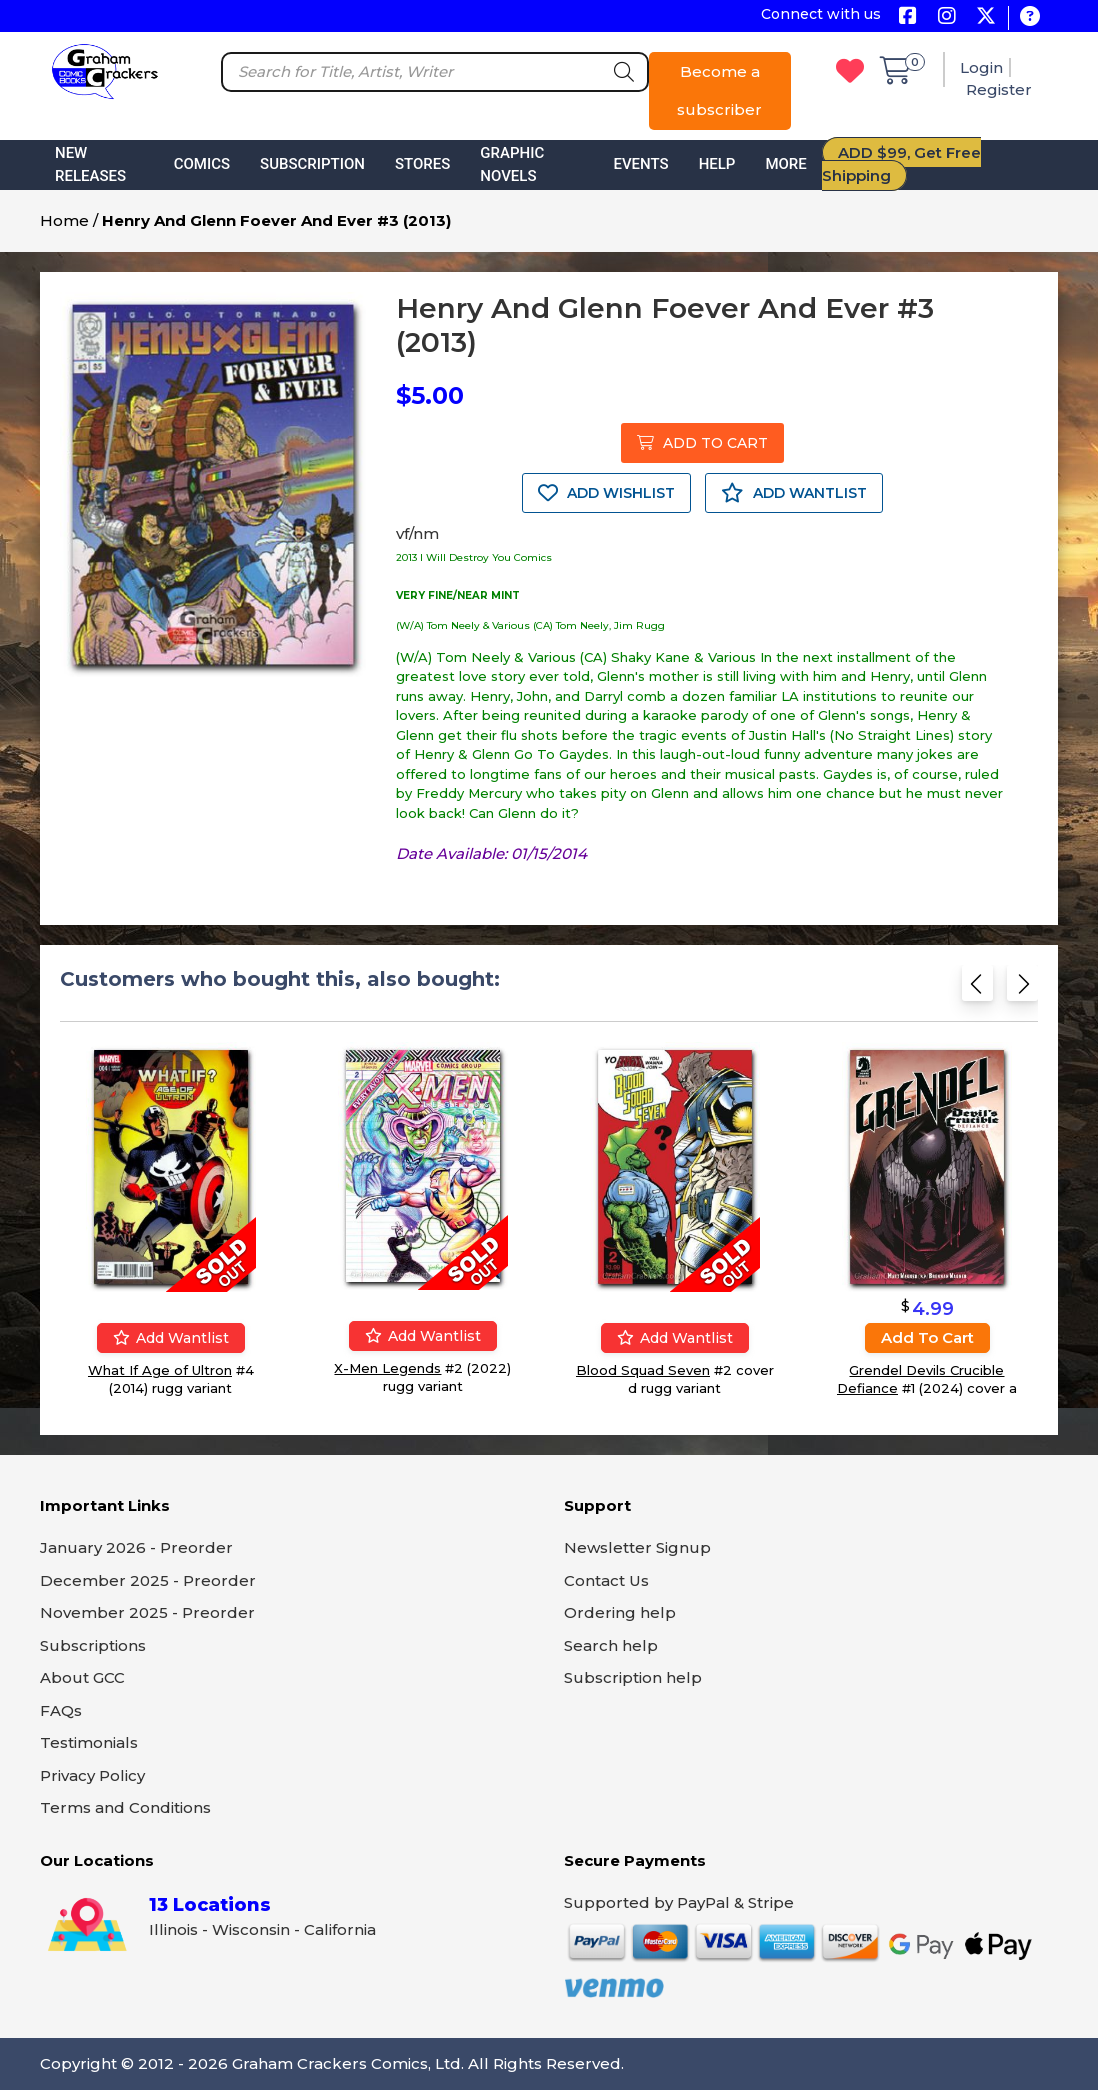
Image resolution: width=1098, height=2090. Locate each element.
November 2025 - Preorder (147, 1612)
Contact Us (606, 1580)
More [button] (785, 164)
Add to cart (927, 1337)
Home (64, 220)
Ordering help (620, 1612)
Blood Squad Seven (643, 1370)
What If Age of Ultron (160, 1370)
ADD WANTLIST (794, 493)
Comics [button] (202, 164)
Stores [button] (422, 164)
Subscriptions (93, 1645)
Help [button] (717, 164)
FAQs (61, 1710)
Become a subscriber (719, 90)
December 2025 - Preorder (148, 1580)
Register (999, 89)
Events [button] (640, 164)
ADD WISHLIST (606, 493)
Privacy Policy (92, 1775)
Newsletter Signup (637, 1547)
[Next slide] (1022, 988)
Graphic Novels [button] (512, 164)
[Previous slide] (977, 988)
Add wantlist (171, 1338)
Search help (611, 1645)
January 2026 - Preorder (136, 1547)
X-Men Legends (387, 1368)
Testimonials (89, 1742)
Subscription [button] (312, 164)
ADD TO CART (702, 443)
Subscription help (633, 1677)
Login (981, 67)
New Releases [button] (90, 164)
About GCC (82, 1677)
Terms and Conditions (125, 1807)
